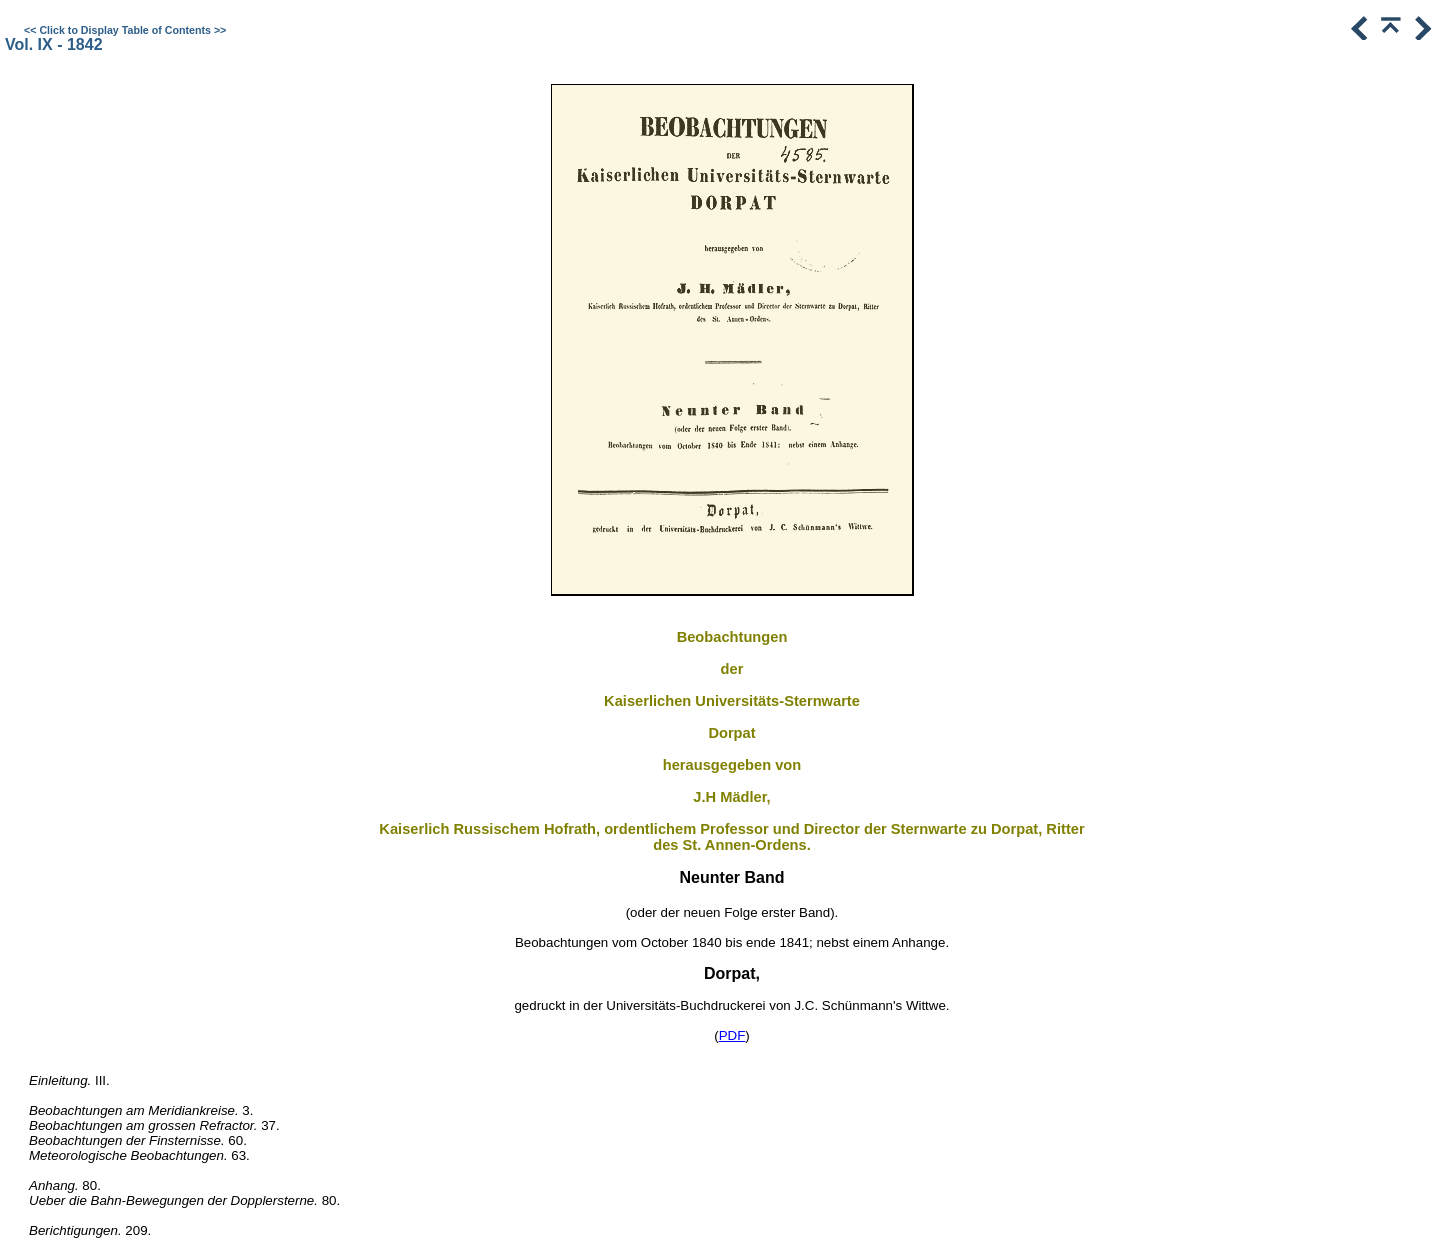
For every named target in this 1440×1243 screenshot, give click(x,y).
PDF (732, 1035)
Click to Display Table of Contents (125, 30)
